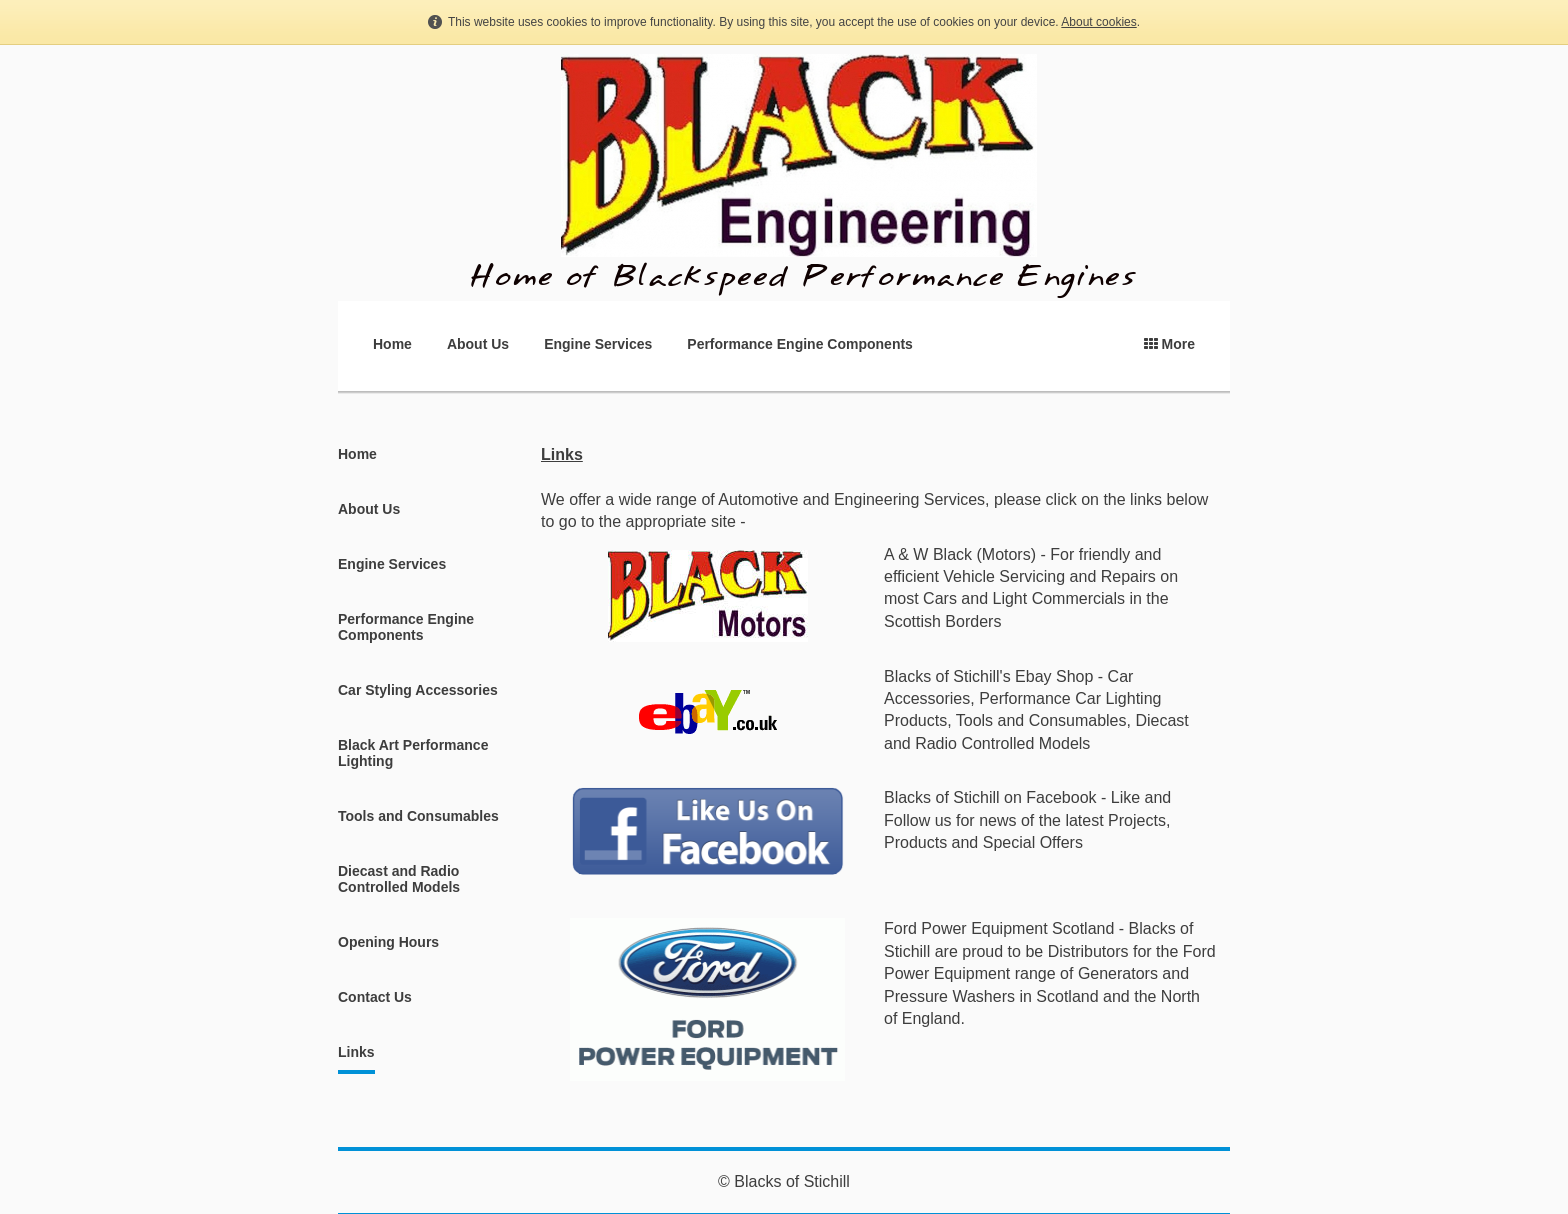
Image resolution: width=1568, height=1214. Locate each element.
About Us (478, 344)
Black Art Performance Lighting (413, 753)
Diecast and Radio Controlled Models (399, 879)
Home (392, 344)
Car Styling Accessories (418, 690)
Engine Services (598, 344)
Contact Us (375, 997)
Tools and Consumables (418, 816)
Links (356, 1052)
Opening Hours (388, 942)
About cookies (1098, 22)
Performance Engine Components (800, 344)
